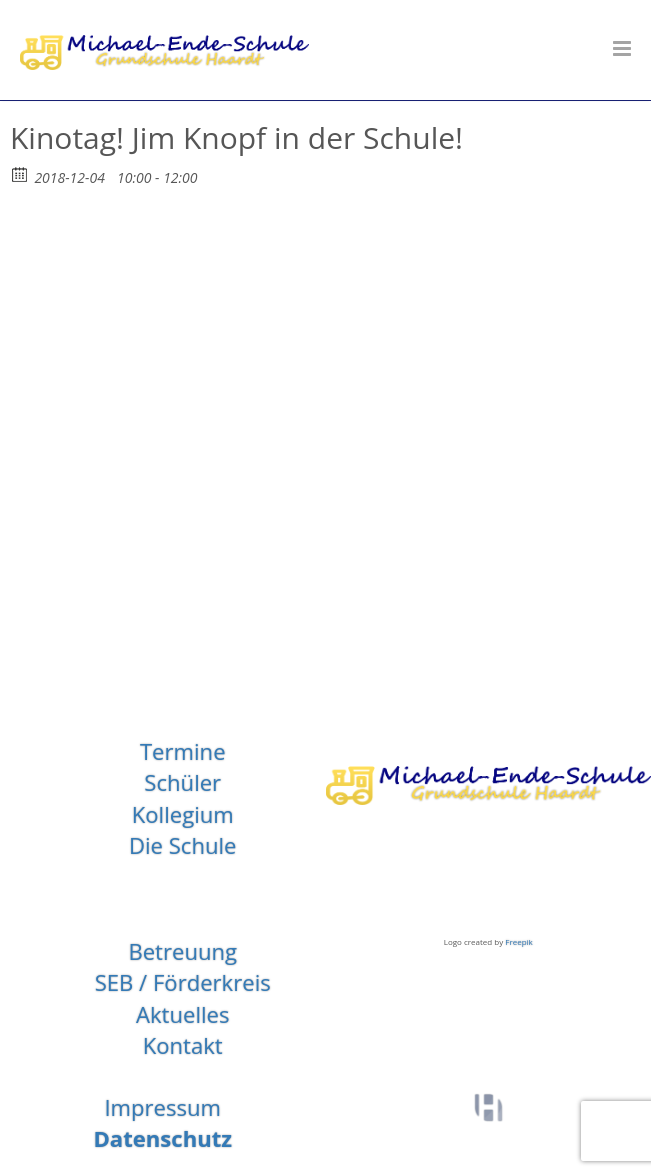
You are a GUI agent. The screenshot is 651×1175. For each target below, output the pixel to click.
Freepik (519, 941)
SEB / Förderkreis (183, 982)
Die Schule (183, 845)
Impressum (162, 1107)
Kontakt (183, 1045)
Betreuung (182, 951)
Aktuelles (183, 1014)
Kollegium (183, 814)
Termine (183, 751)
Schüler (182, 782)
